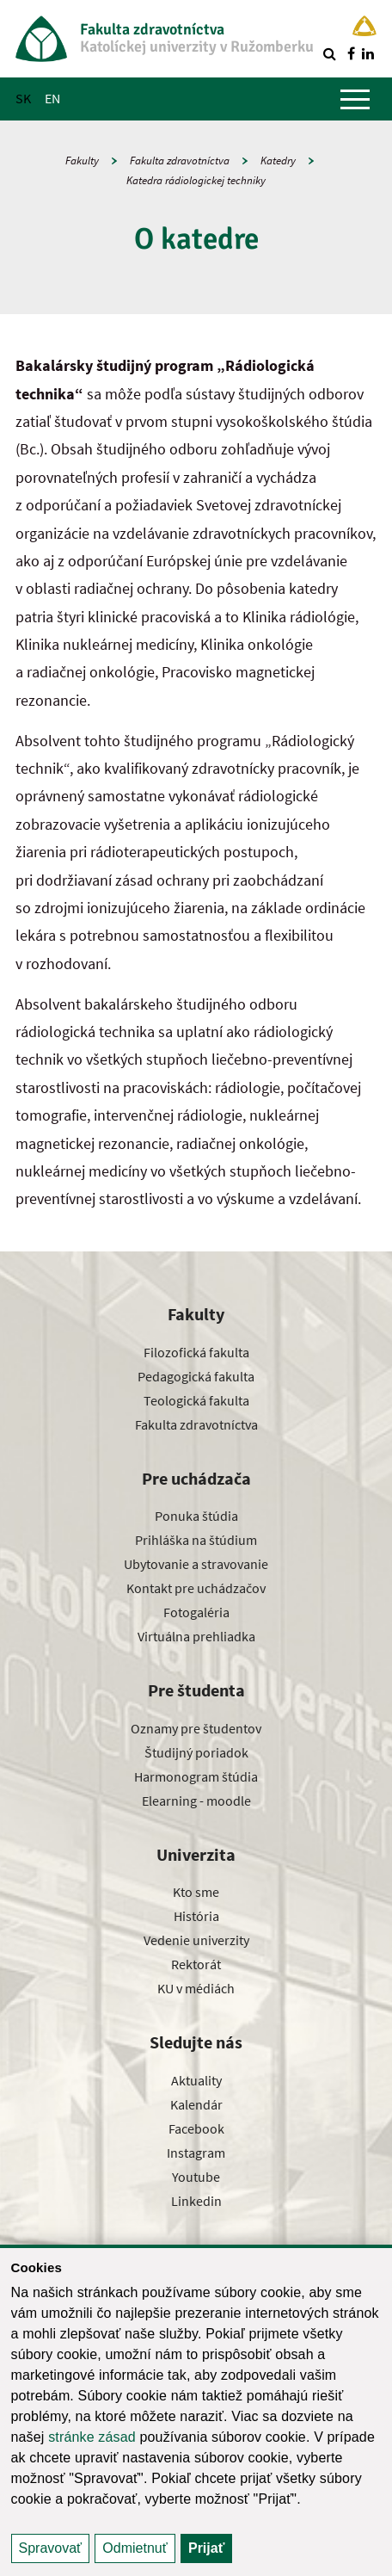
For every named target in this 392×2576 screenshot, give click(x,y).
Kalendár (196, 2104)
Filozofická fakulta (196, 1352)
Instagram (196, 2152)
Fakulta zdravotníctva (180, 160)
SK (23, 98)
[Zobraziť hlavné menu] (355, 98)
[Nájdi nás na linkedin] (368, 53)
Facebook (196, 2128)
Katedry (278, 160)
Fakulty (82, 160)
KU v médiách (196, 1988)
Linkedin (196, 2200)
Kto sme (196, 1891)
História (196, 1915)
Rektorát (196, 1964)
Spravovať (51, 2548)
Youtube (196, 2176)
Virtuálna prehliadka (196, 1636)
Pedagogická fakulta (196, 1376)
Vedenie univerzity (196, 1940)
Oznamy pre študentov (196, 1728)
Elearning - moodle (196, 1800)
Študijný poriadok (196, 1752)
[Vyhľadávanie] (329, 53)
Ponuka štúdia (196, 1515)
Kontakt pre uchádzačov (196, 1588)
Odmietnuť (134, 2548)
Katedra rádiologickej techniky (196, 180)
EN (52, 98)
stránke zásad (92, 2437)
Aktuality (196, 2080)
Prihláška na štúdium (196, 1539)
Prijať (206, 2548)
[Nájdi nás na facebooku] (350, 53)
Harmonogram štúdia (196, 1776)
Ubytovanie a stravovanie (196, 1563)
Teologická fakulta (196, 1400)
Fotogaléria (196, 1612)
